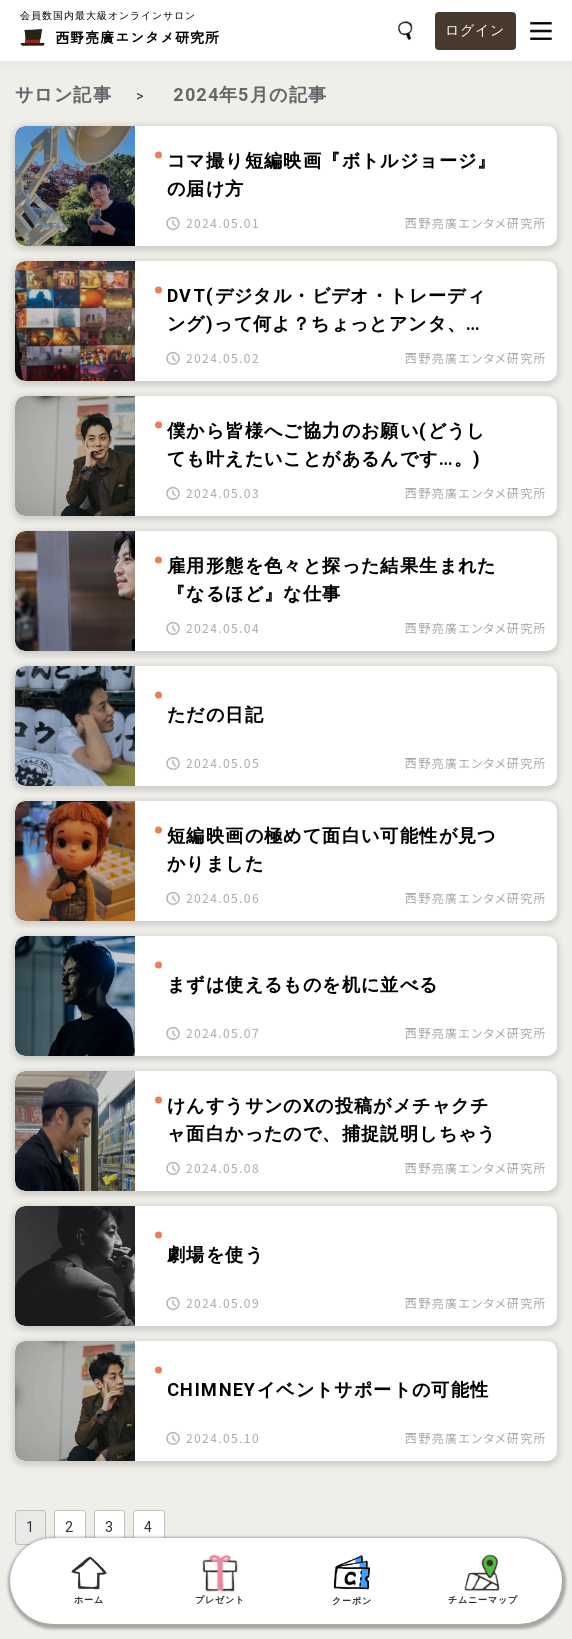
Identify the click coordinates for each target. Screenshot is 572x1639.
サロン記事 (63, 94)
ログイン (475, 30)
